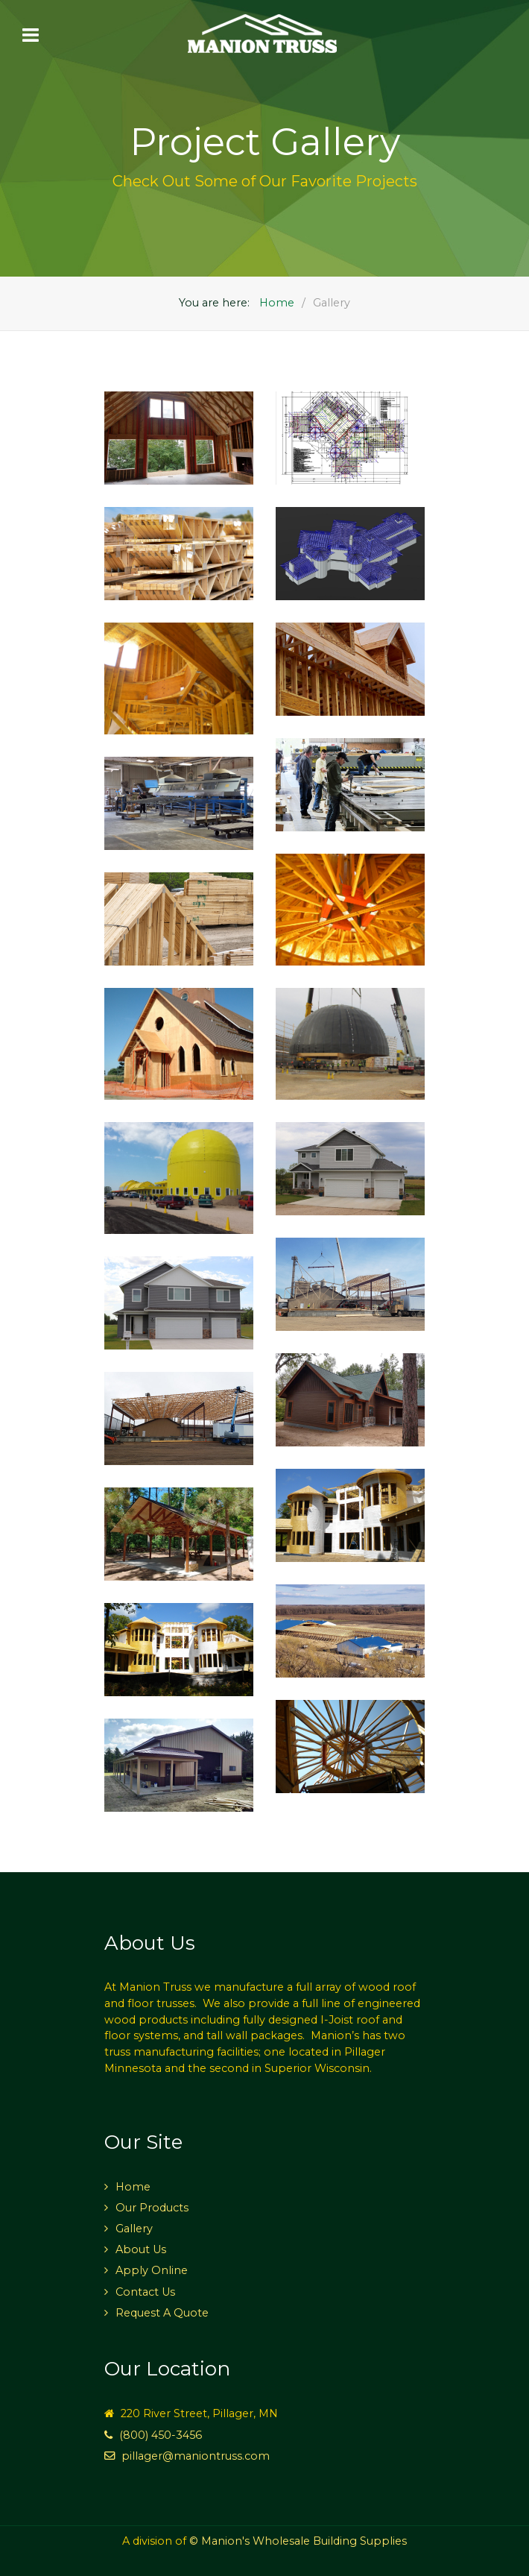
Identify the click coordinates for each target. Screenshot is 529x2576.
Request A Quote (162, 2313)
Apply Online (151, 2270)
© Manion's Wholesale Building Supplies (298, 2541)
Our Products (152, 2207)
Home (133, 2187)
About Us (140, 2249)
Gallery (134, 2228)
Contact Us (145, 2292)
